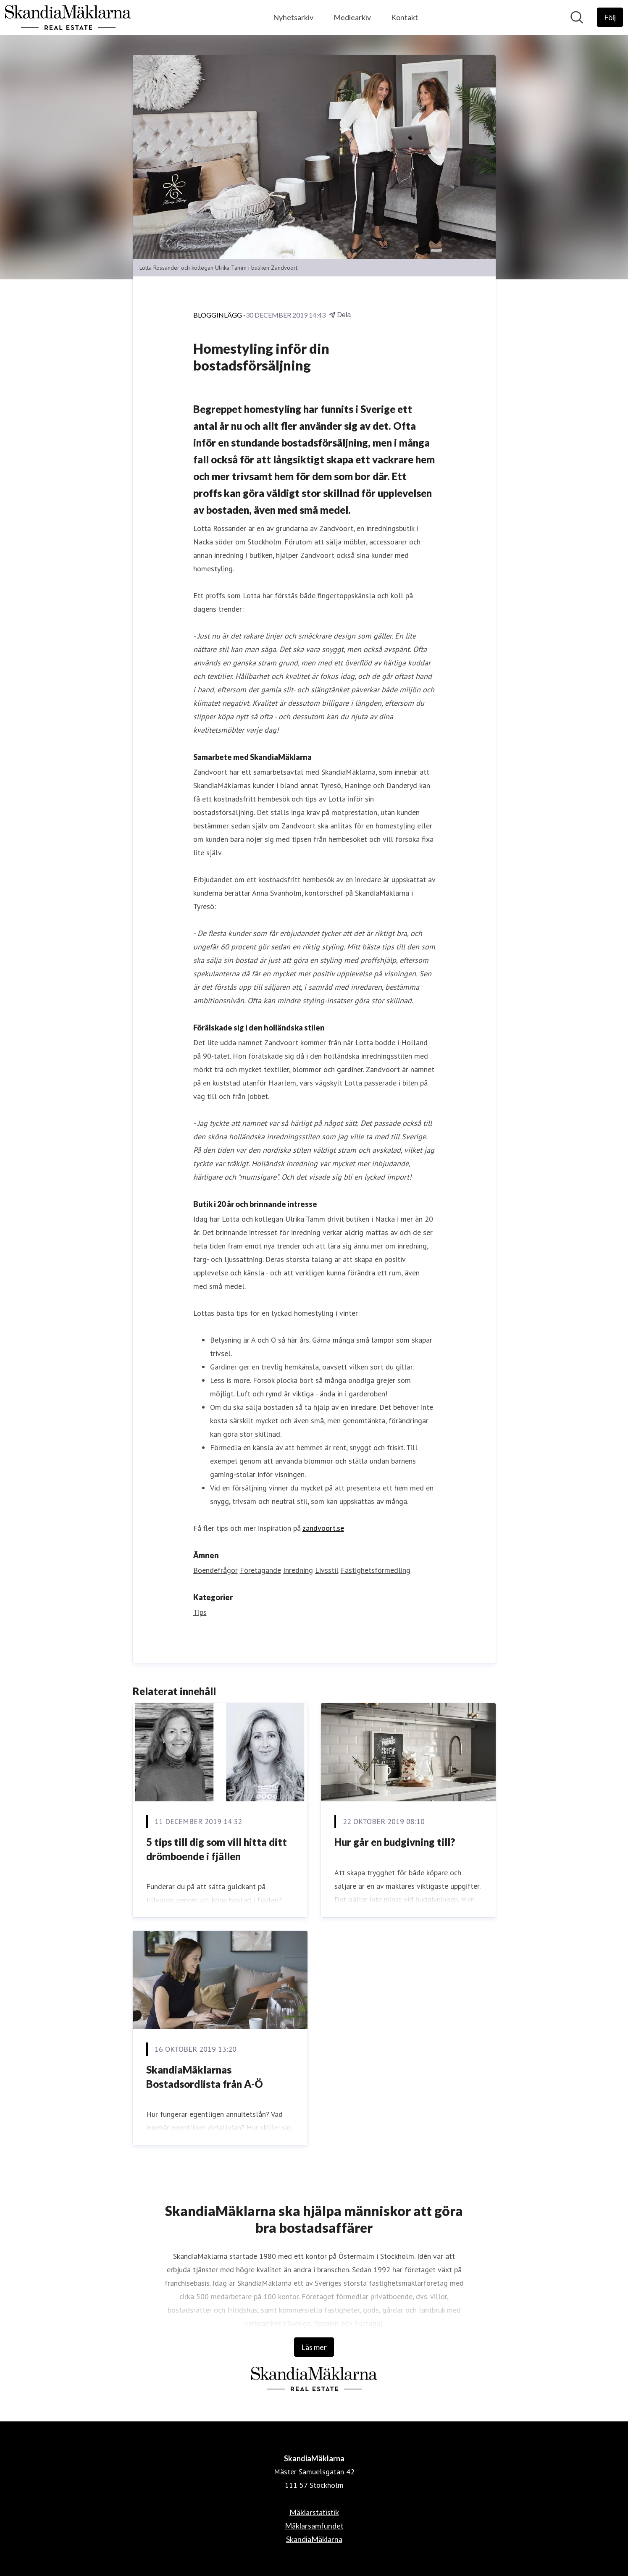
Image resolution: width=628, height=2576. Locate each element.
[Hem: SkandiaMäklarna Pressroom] (68, 17)
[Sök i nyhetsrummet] (576, 17)
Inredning (298, 1570)
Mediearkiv (352, 17)
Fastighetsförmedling (375, 1570)
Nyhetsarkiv (293, 17)
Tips (200, 1612)
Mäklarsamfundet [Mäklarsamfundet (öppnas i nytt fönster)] (314, 2525)
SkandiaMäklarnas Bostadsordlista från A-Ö (204, 2076)
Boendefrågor (215, 1570)
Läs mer (314, 2347)
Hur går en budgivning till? (394, 1842)
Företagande (260, 1570)
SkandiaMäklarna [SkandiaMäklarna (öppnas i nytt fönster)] (314, 2539)
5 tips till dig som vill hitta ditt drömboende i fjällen (216, 1849)
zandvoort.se (323, 1528)
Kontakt (404, 17)
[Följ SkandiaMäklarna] (610, 17)
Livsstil (327, 1570)
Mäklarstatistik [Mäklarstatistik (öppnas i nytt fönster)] (314, 2512)
